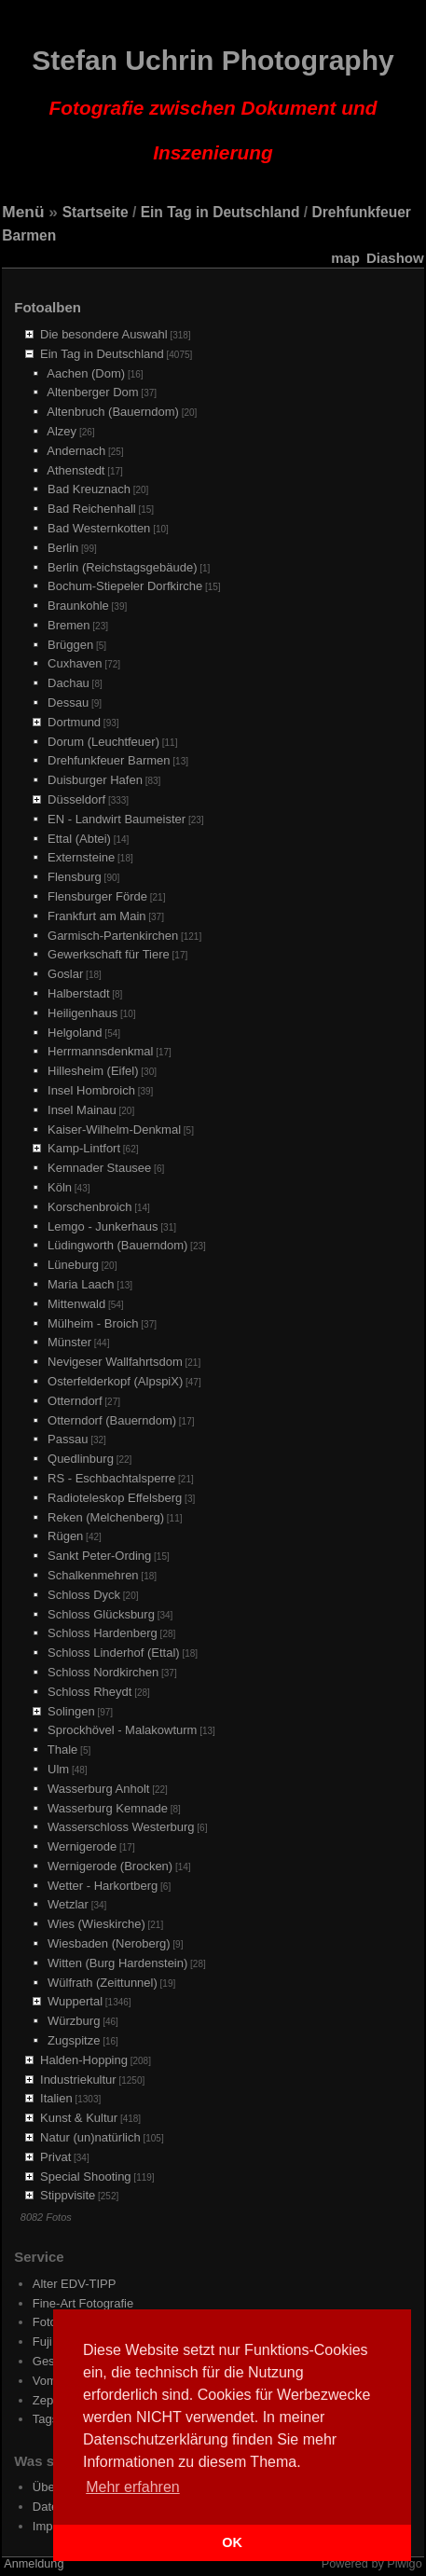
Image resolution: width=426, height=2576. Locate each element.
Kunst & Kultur (78, 2118)
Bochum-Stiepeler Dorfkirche (125, 586)
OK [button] (232, 2542)
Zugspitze (74, 2040)
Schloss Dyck (84, 1595)
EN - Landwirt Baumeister (117, 819)
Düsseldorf (76, 799)
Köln (60, 1187)
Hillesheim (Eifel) (93, 1071)
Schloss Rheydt (89, 1692)
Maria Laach (81, 1284)
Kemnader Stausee (99, 1168)
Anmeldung (33, 2563)
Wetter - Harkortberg (103, 1886)
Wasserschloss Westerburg (121, 1827)
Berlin (63, 548)
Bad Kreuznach (89, 489)
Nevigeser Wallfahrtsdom (115, 1362)
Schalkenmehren (93, 1575)
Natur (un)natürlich (90, 2137)
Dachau (68, 683)
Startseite (95, 212)
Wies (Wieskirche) (96, 1924)
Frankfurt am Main (96, 916)
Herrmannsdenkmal (100, 1051)
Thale (63, 1749)
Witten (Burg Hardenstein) (117, 1963)
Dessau (68, 702)
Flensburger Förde (97, 896)
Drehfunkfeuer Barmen (109, 760)
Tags (45, 2419)
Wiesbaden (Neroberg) (109, 1943)
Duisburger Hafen (95, 780)
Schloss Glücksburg (101, 1614)
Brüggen (70, 645)
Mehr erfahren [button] (133, 2487)
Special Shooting (85, 2176)
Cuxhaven (75, 663)
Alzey (61, 431)
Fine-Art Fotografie (83, 2303)
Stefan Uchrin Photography (212, 104)
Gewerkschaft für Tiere (109, 954)
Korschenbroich (89, 1207)
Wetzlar (68, 1904)
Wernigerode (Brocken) (110, 1866)
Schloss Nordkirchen (103, 1672)
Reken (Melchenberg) (106, 1517)
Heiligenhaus (82, 1013)
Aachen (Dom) (86, 373)
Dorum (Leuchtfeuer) (103, 742)
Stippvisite (67, 2195)
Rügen (65, 1536)
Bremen (69, 625)
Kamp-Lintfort (84, 1148)
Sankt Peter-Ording (99, 1556)
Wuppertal (75, 2001)
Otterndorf (75, 1401)
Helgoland (75, 1033)
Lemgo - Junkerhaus (103, 1226)
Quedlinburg (81, 1459)
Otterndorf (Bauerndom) (112, 1420)
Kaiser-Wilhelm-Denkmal (114, 1129)
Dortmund (74, 722)
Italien (56, 2098)
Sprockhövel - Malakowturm (122, 1730)
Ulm (58, 1769)
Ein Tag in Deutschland (220, 212)
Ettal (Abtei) (79, 839)
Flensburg (75, 877)
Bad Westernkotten (99, 528)
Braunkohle (78, 606)
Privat (55, 2157)
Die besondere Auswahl (104, 334)
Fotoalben (47, 307)
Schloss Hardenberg (103, 1633)
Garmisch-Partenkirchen (113, 936)
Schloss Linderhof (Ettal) (114, 1653)
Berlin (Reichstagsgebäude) (122, 567)
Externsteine (81, 857)
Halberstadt (78, 993)
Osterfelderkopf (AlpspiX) (115, 1381)
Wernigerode (82, 1846)
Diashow (395, 258)
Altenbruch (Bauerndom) (113, 412)
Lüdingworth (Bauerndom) (117, 1245)
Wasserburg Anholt (98, 1789)
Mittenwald (76, 1304)
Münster (69, 1342)
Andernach (76, 451)
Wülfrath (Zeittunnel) (103, 1983)
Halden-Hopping (84, 2060)
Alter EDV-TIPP (75, 2284)
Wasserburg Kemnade (108, 1808)
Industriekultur (78, 2080)
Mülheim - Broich (93, 1323)
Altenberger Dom (92, 392)
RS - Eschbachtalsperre (111, 1478)
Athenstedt (75, 470)
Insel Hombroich (91, 1090)
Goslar (65, 974)
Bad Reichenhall (92, 509)
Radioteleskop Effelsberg (115, 1498)
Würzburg (74, 2021)
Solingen (71, 1711)
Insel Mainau (82, 1110)
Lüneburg (73, 1265)
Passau (68, 1439)
